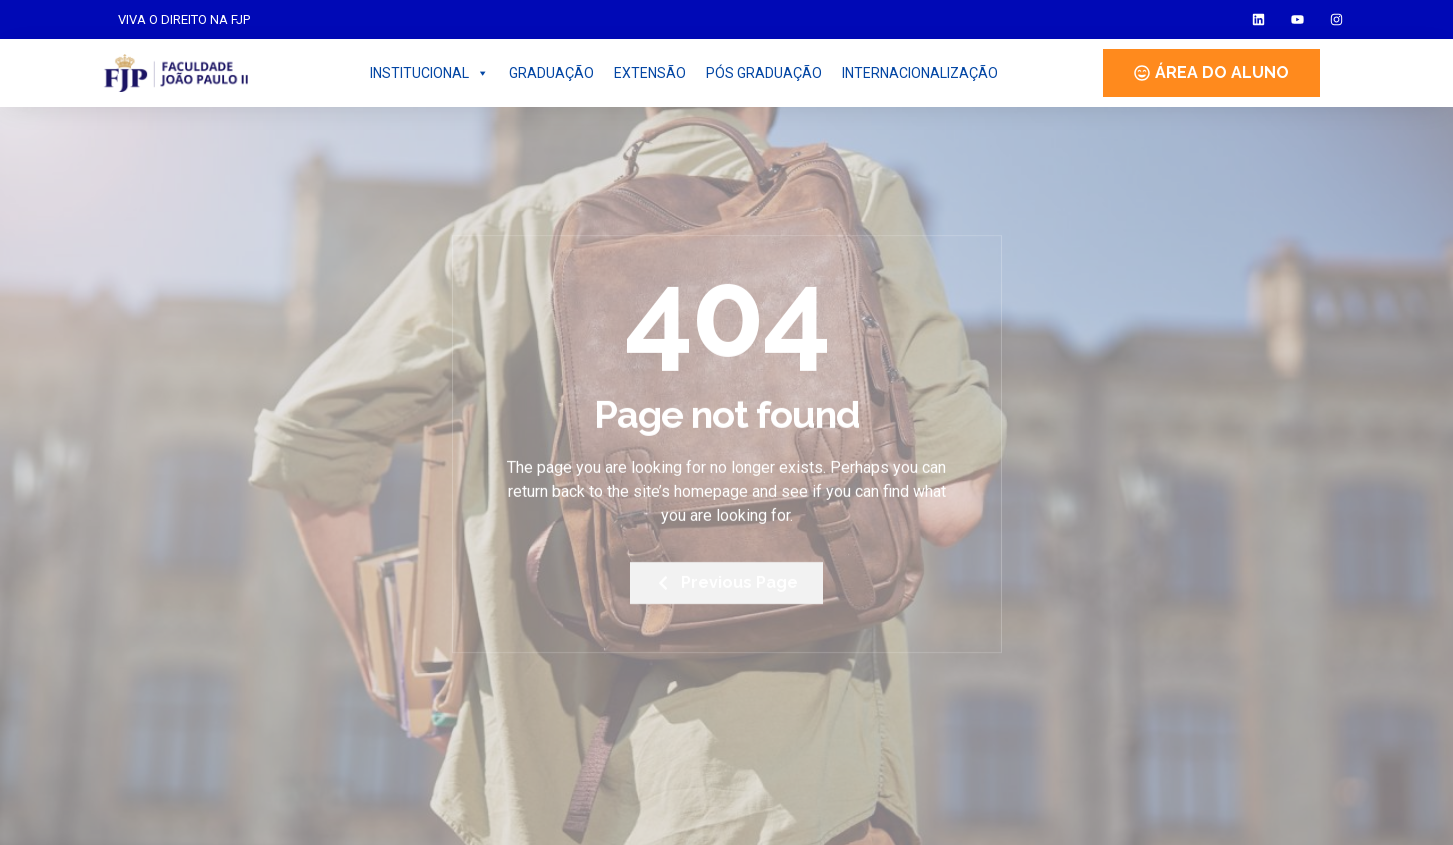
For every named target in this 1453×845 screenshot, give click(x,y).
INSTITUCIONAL (429, 73)
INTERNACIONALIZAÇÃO (920, 73)
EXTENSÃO (650, 73)
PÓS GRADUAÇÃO (764, 73)
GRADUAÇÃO (551, 73)
